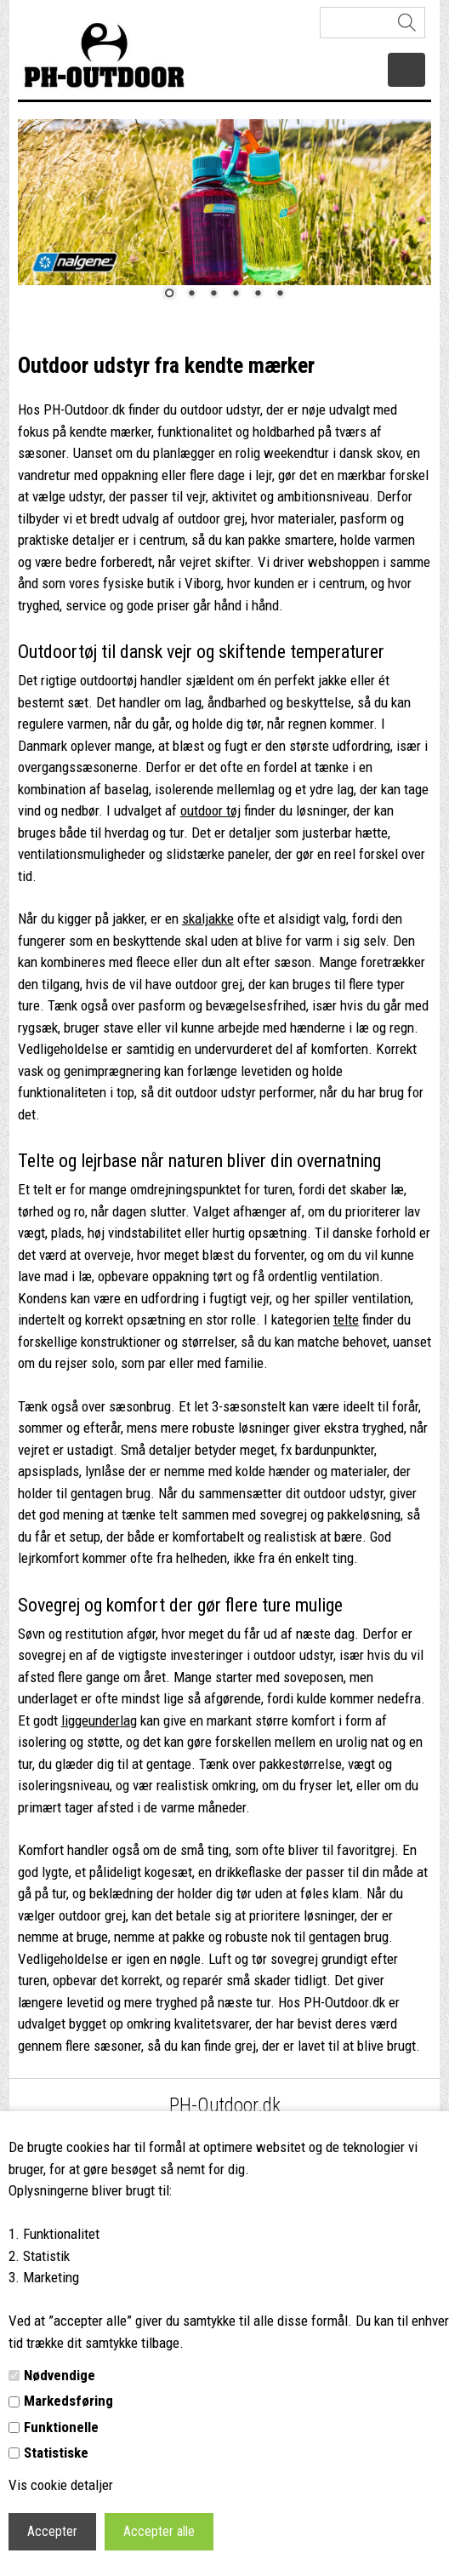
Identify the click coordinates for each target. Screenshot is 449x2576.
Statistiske (56, 2452)
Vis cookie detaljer (61, 2484)
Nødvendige (59, 2375)
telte (346, 1319)
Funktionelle (61, 2427)
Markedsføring (68, 2400)
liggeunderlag (99, 1720)
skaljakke (208, 918)
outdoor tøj (210, 810)
